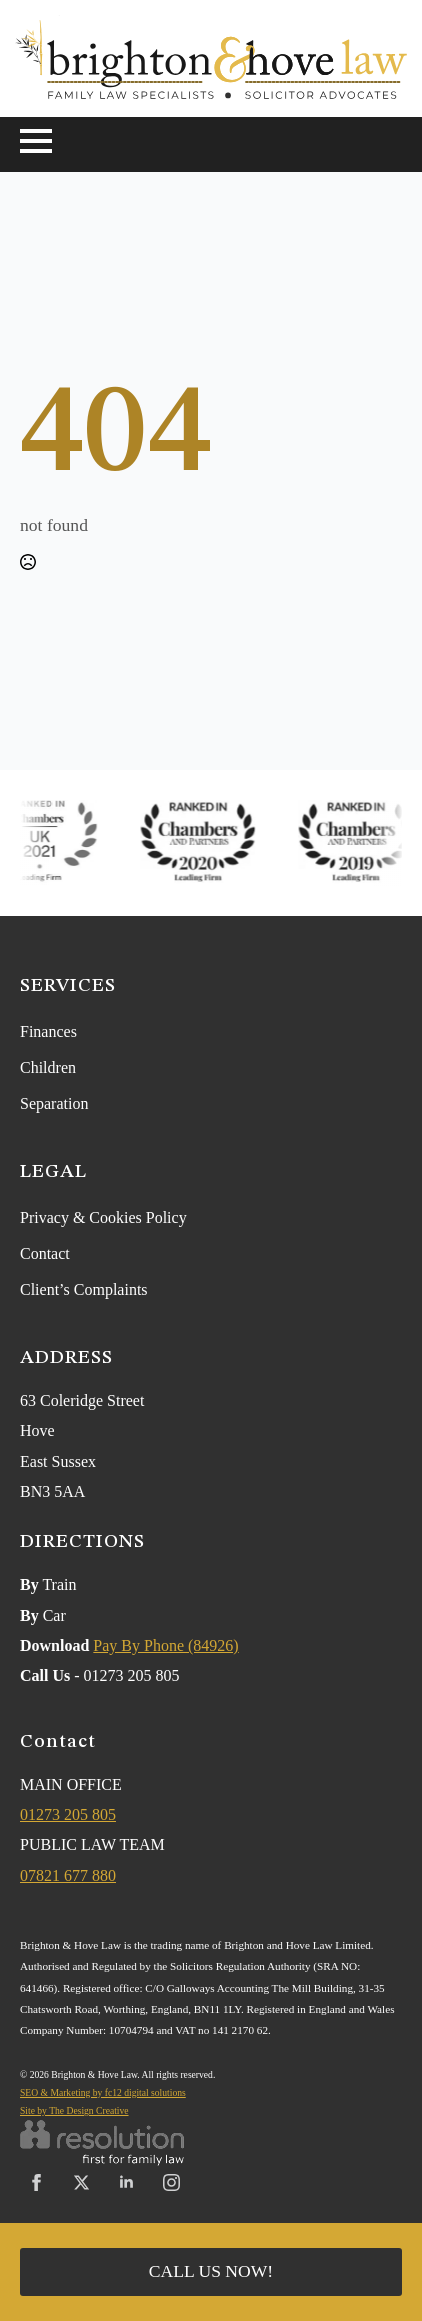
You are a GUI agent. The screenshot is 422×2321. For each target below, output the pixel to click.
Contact (45, 1253)
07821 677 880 (68, 1875)
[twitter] (81, 2182)
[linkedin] (126, 2182)
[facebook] (36, 2182)
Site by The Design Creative (74, 2110)
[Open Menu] (36, 141)
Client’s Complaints (84, 1289)
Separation (54, 1103)
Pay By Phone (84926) (165, 1645)
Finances (48, 1031)
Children (48, 1067)
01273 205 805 (68, 1814)
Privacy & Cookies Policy (103, 1217)
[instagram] (171, 2182)
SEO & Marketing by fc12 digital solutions (103, 2092)
